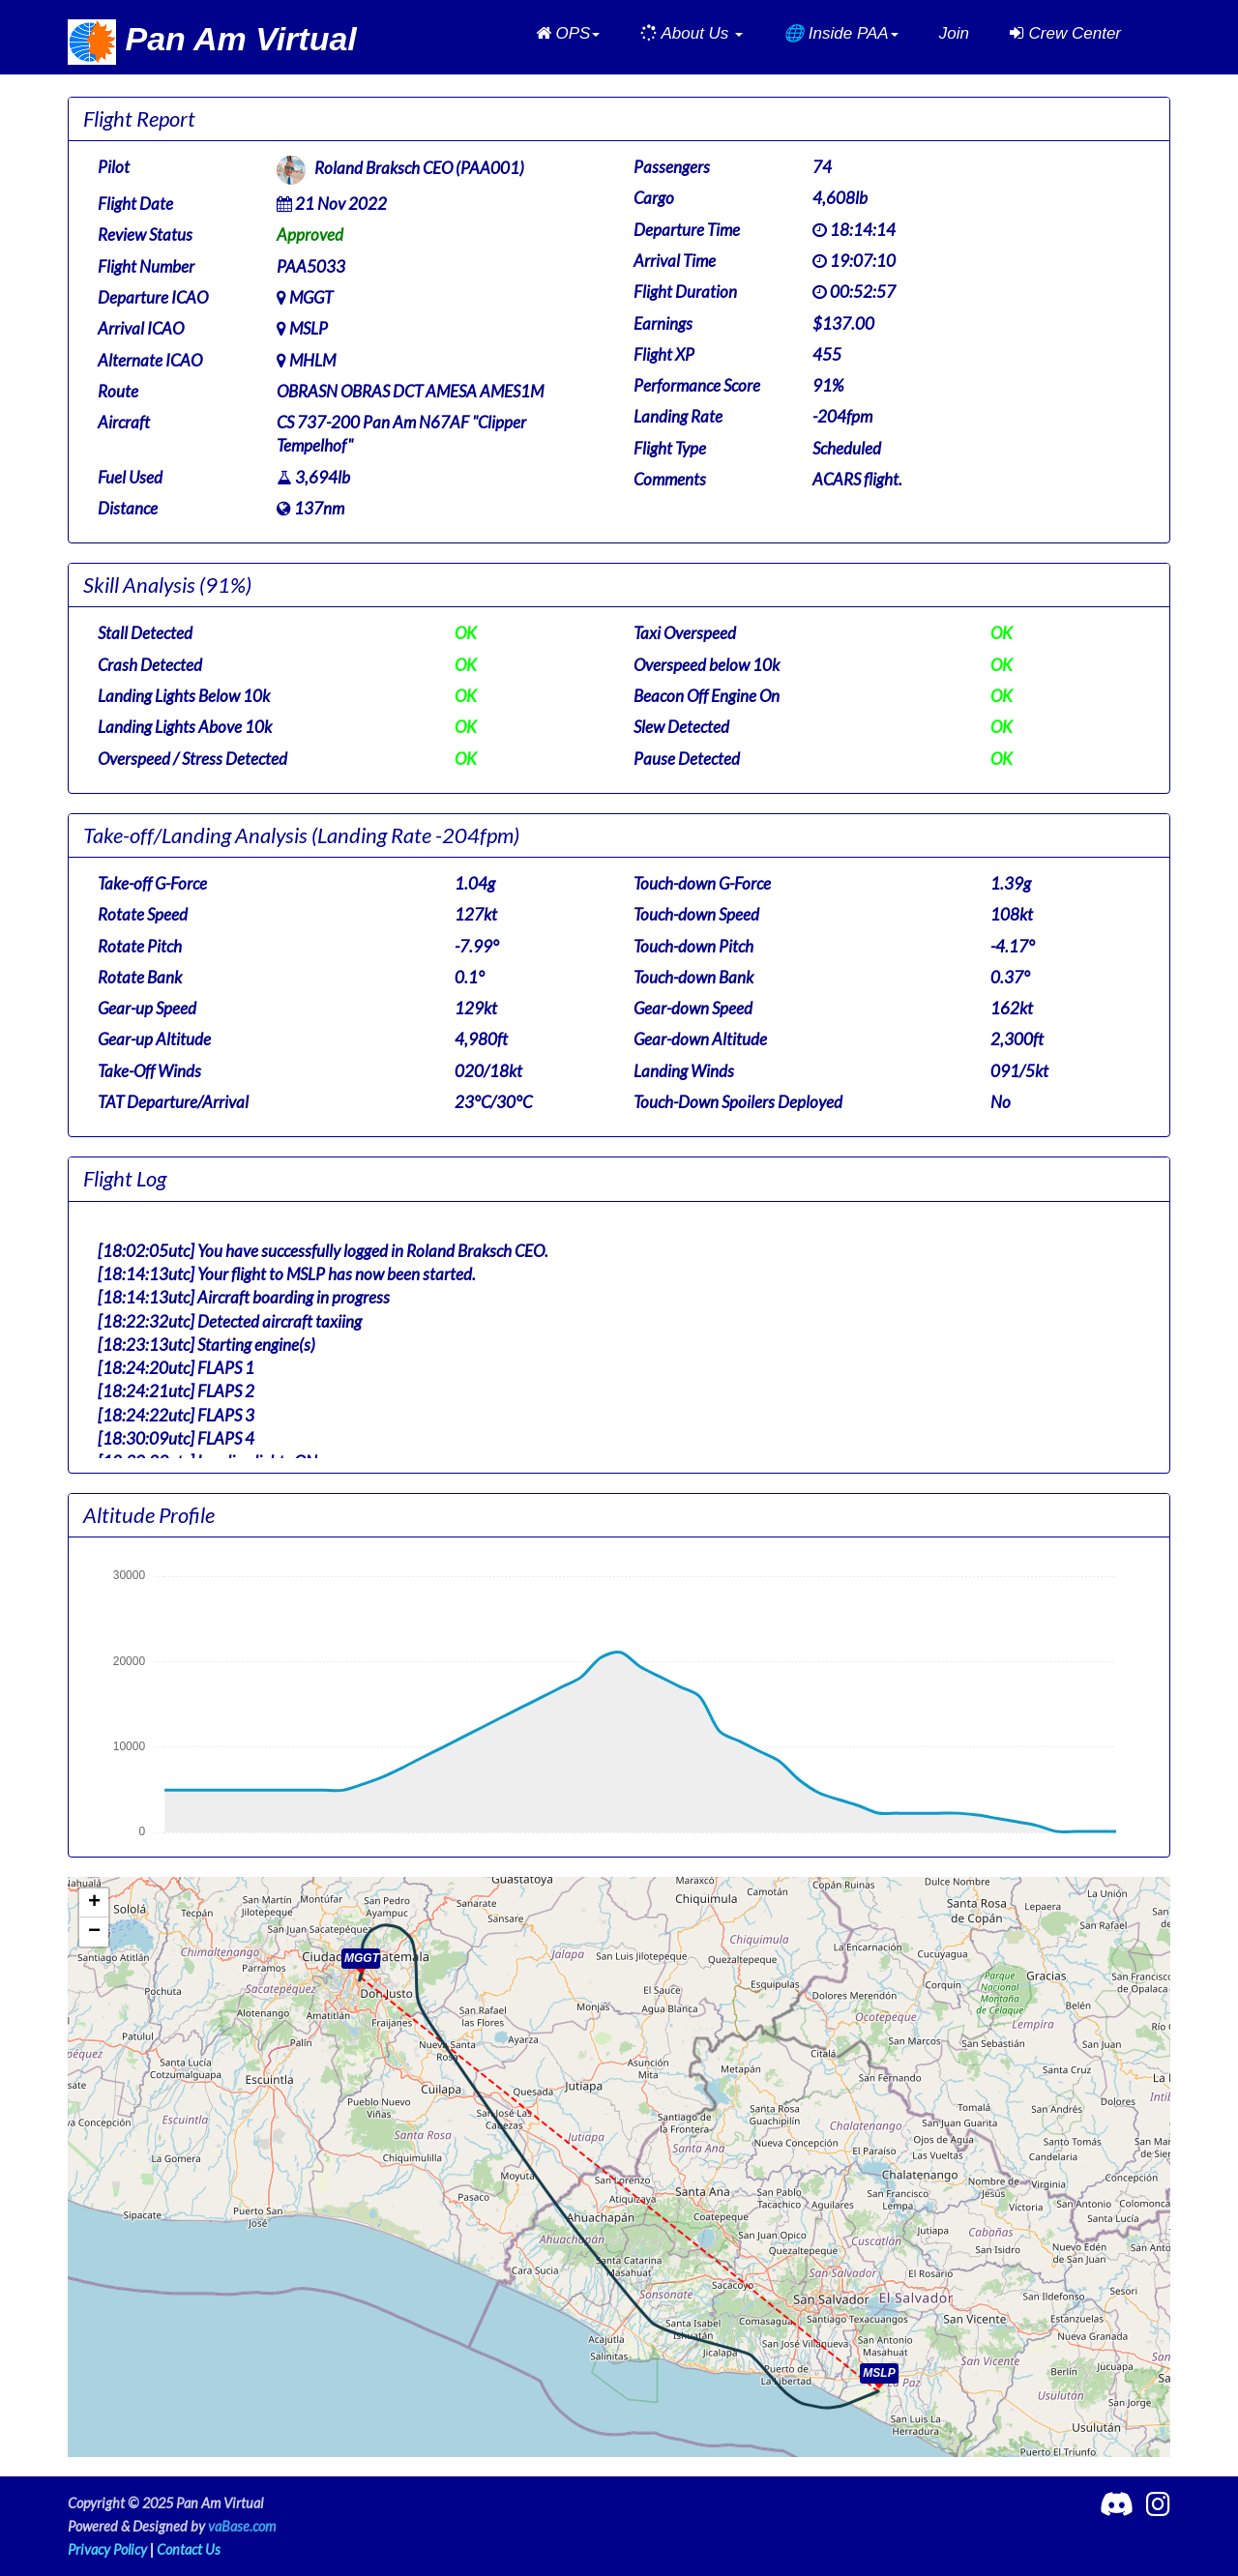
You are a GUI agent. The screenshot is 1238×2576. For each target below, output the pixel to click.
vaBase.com (242, 2526)
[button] (568, 34)
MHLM (312, 360)
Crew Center (1065, 33)
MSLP (308, 328)
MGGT (311, 297)
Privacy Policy (107, 2549)
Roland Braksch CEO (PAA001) (419, 169)
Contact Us (189, 2549)
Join (954, 33)
